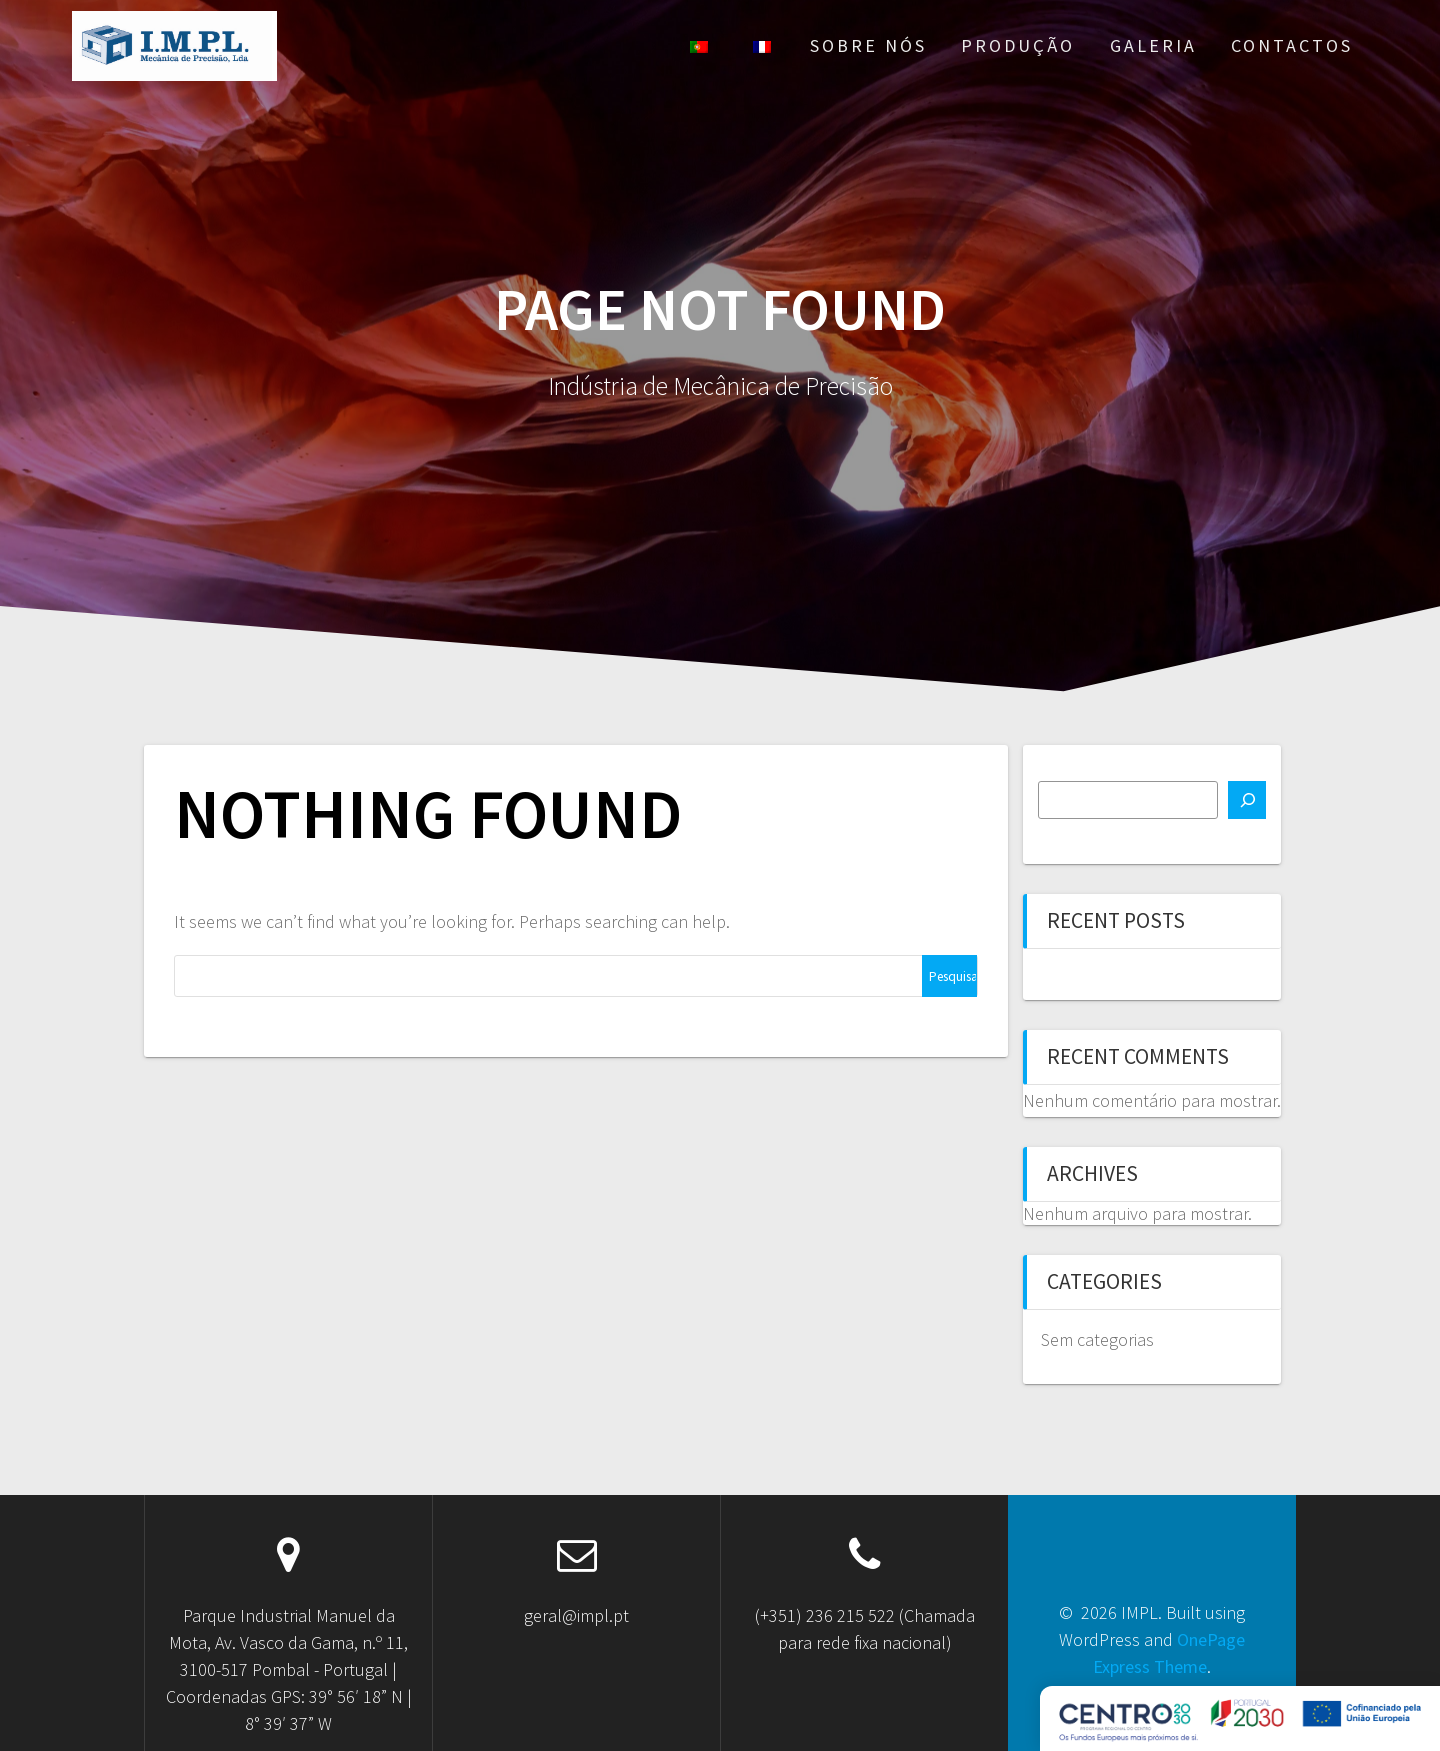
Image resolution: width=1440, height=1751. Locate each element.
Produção (1018, 45)
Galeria (1153, 45)
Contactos (1292, 45)
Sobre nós (868, 45)
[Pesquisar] (1247, 800)
